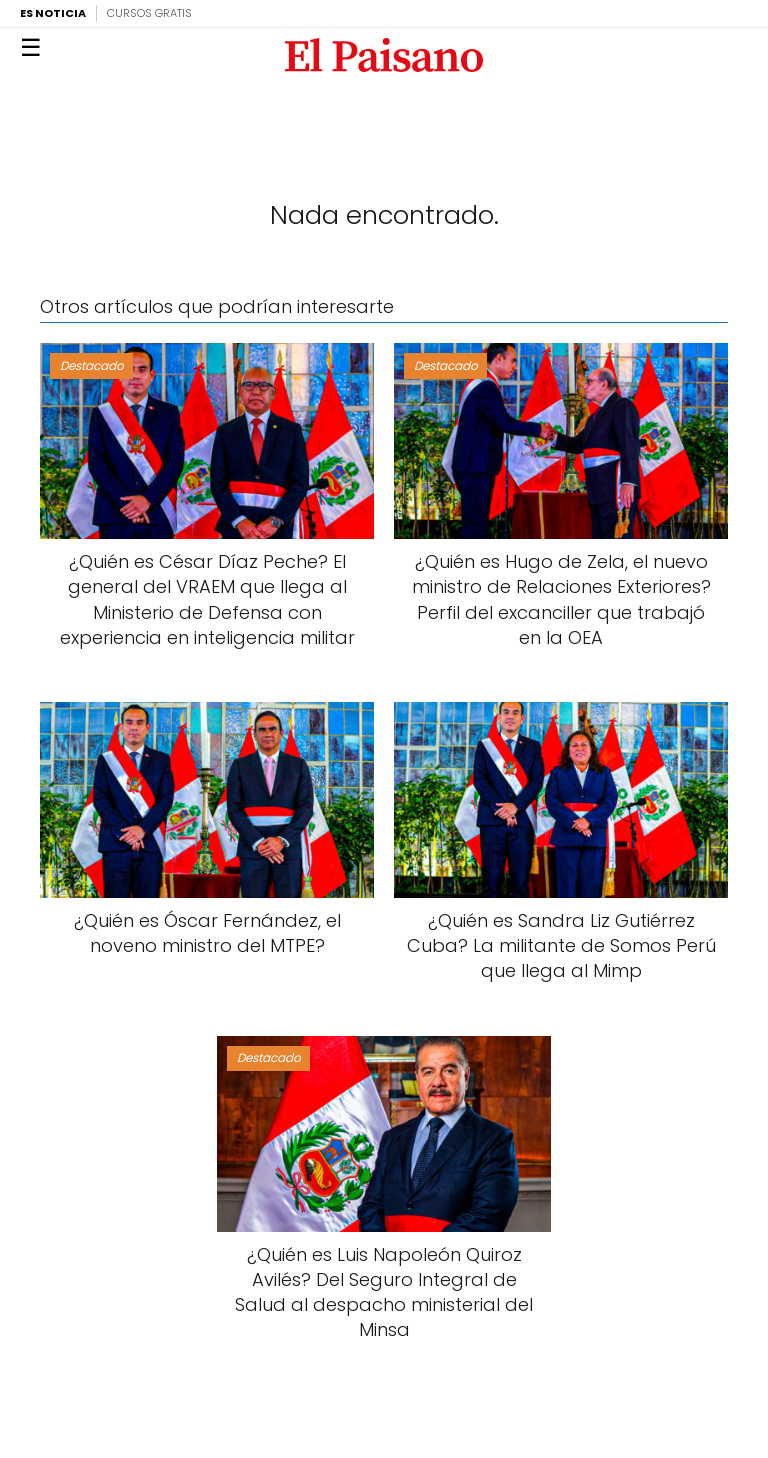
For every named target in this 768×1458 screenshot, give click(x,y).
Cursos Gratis (149, 13)
